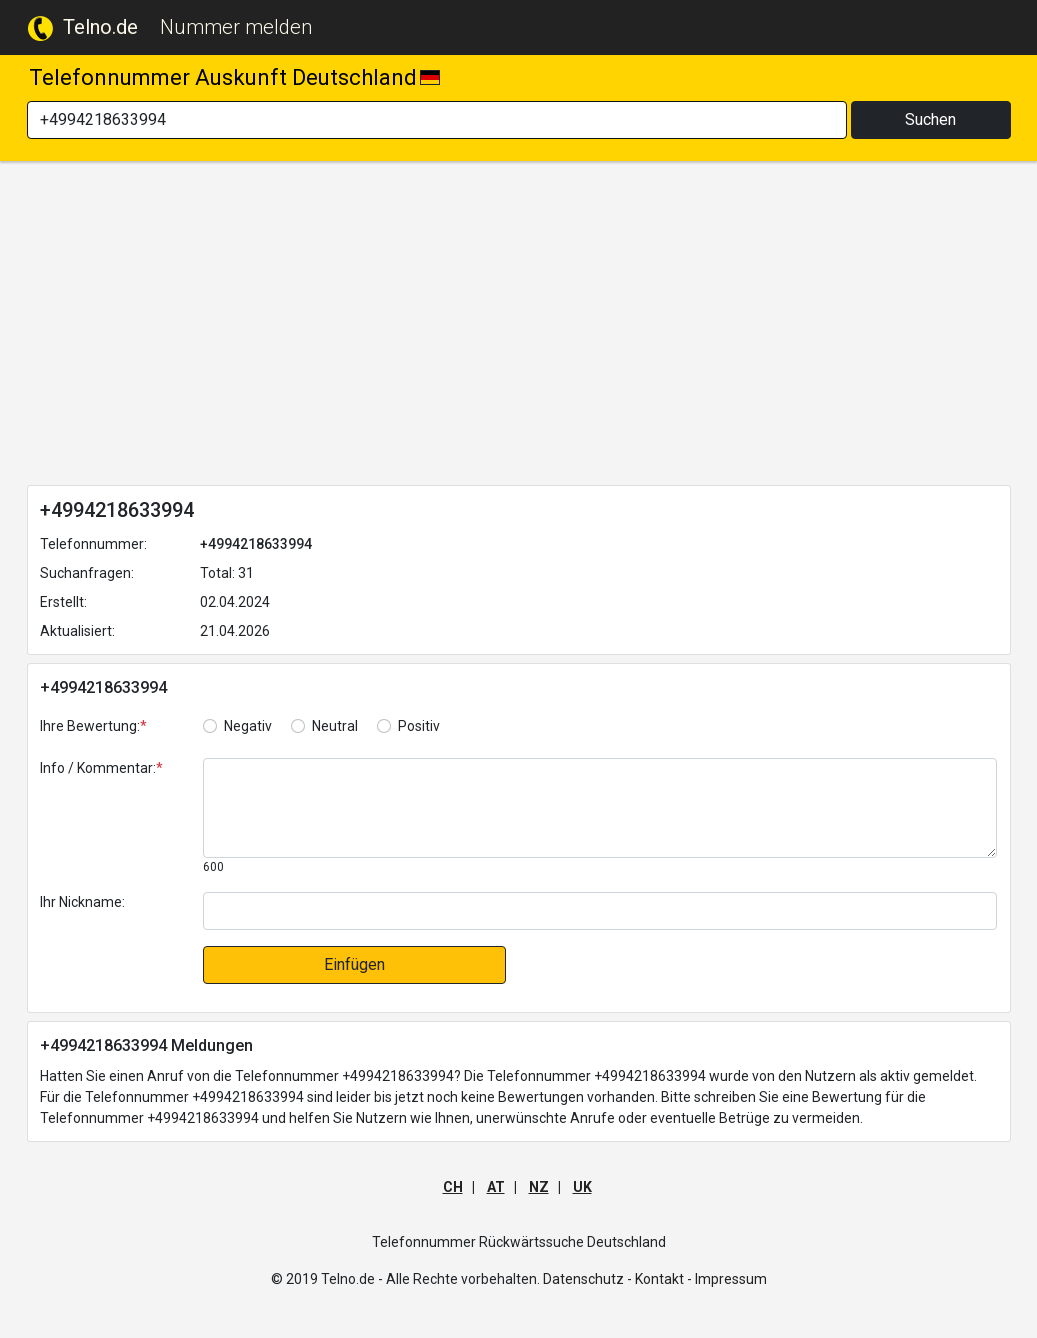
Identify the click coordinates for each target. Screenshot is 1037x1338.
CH (453, 1187)
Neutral (335, 726)
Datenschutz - (587, 1279)
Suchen (930, 119)
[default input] (600, 911)
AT (496, 1187)
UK (582, 1187)
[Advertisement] (519, 327)
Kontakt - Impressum (701, 1279)
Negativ (248, 726)
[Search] (437, 120)
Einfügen (354, 964)
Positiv (419, 726)
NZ (539, 1187)
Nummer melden (236, 27)
